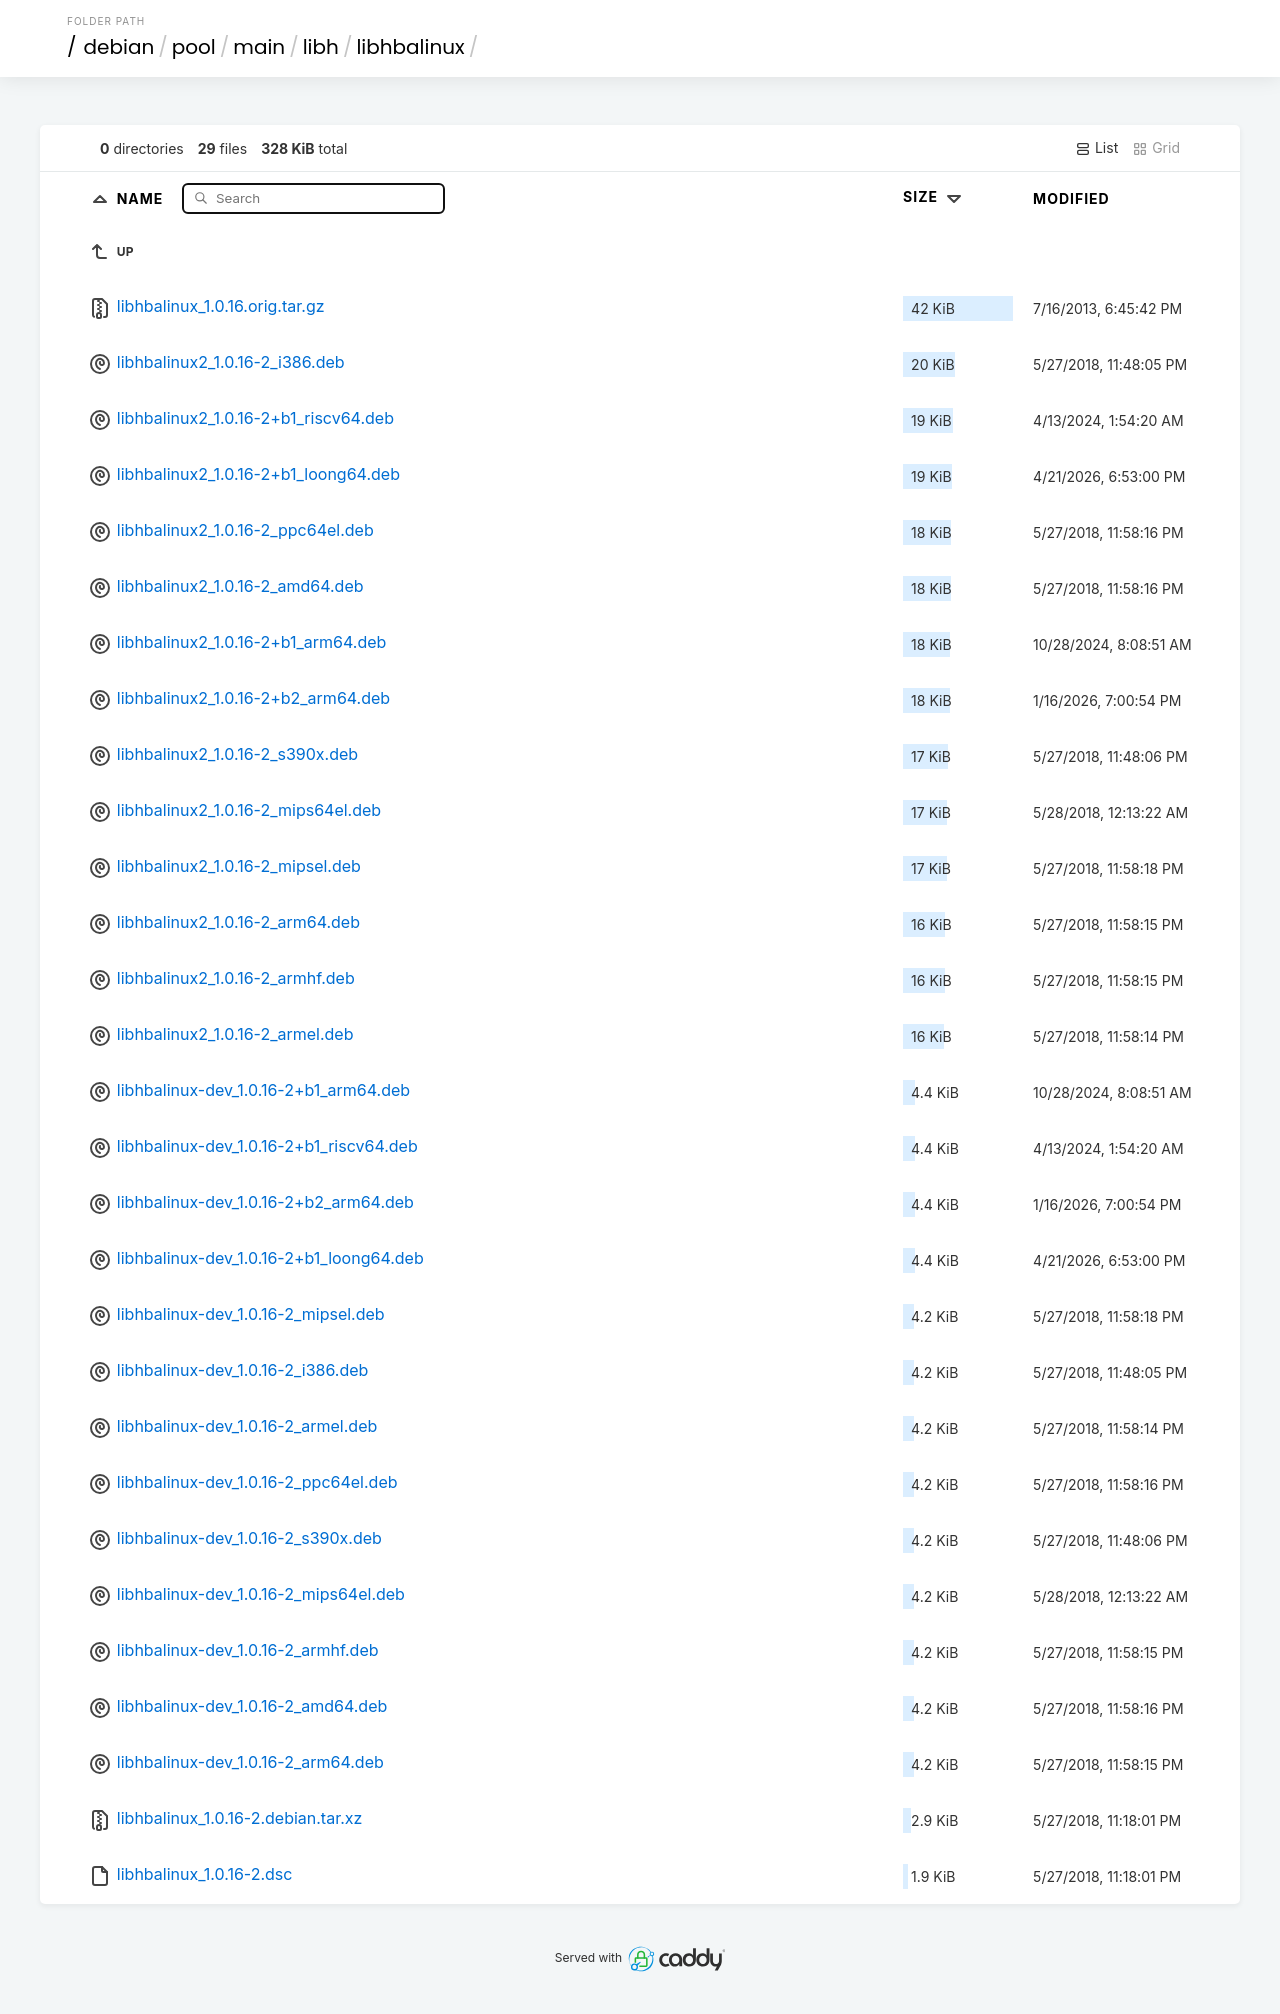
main (259, 47)
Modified (1071, 198)
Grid (1156, 148)
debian (119, 47)
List (1096, 148)
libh (321, 47)
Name (142, 197)
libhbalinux (410, 47)
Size (934, 196)
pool (194, 47)
